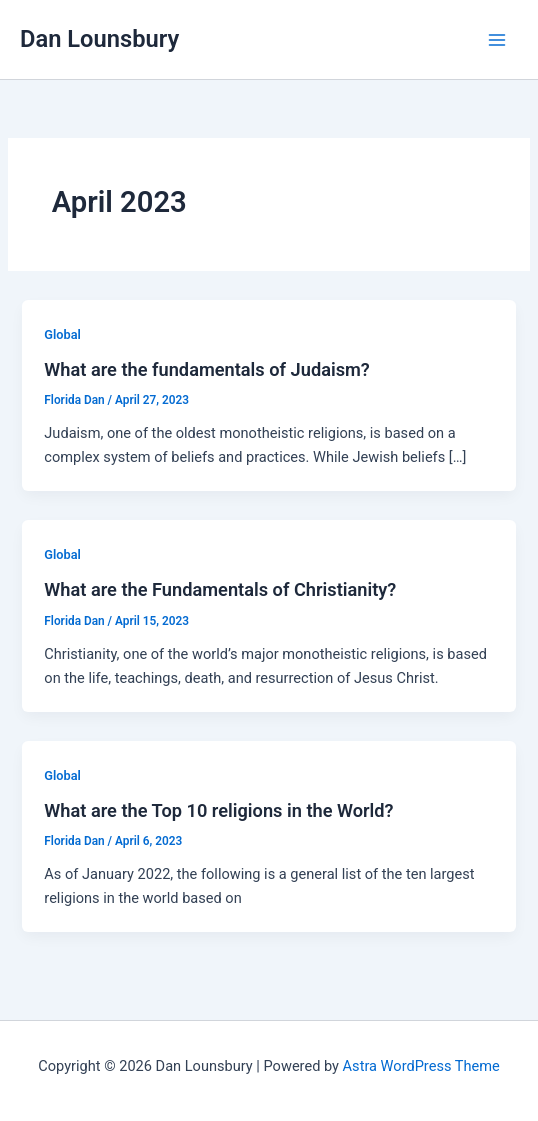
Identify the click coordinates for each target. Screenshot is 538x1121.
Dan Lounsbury (99, 39)
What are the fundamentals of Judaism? (207, 369)
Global (62, 334)
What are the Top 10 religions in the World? (218, 810)
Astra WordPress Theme (421, 1066)
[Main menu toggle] (497, 40)
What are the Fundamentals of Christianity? (220, 589)
